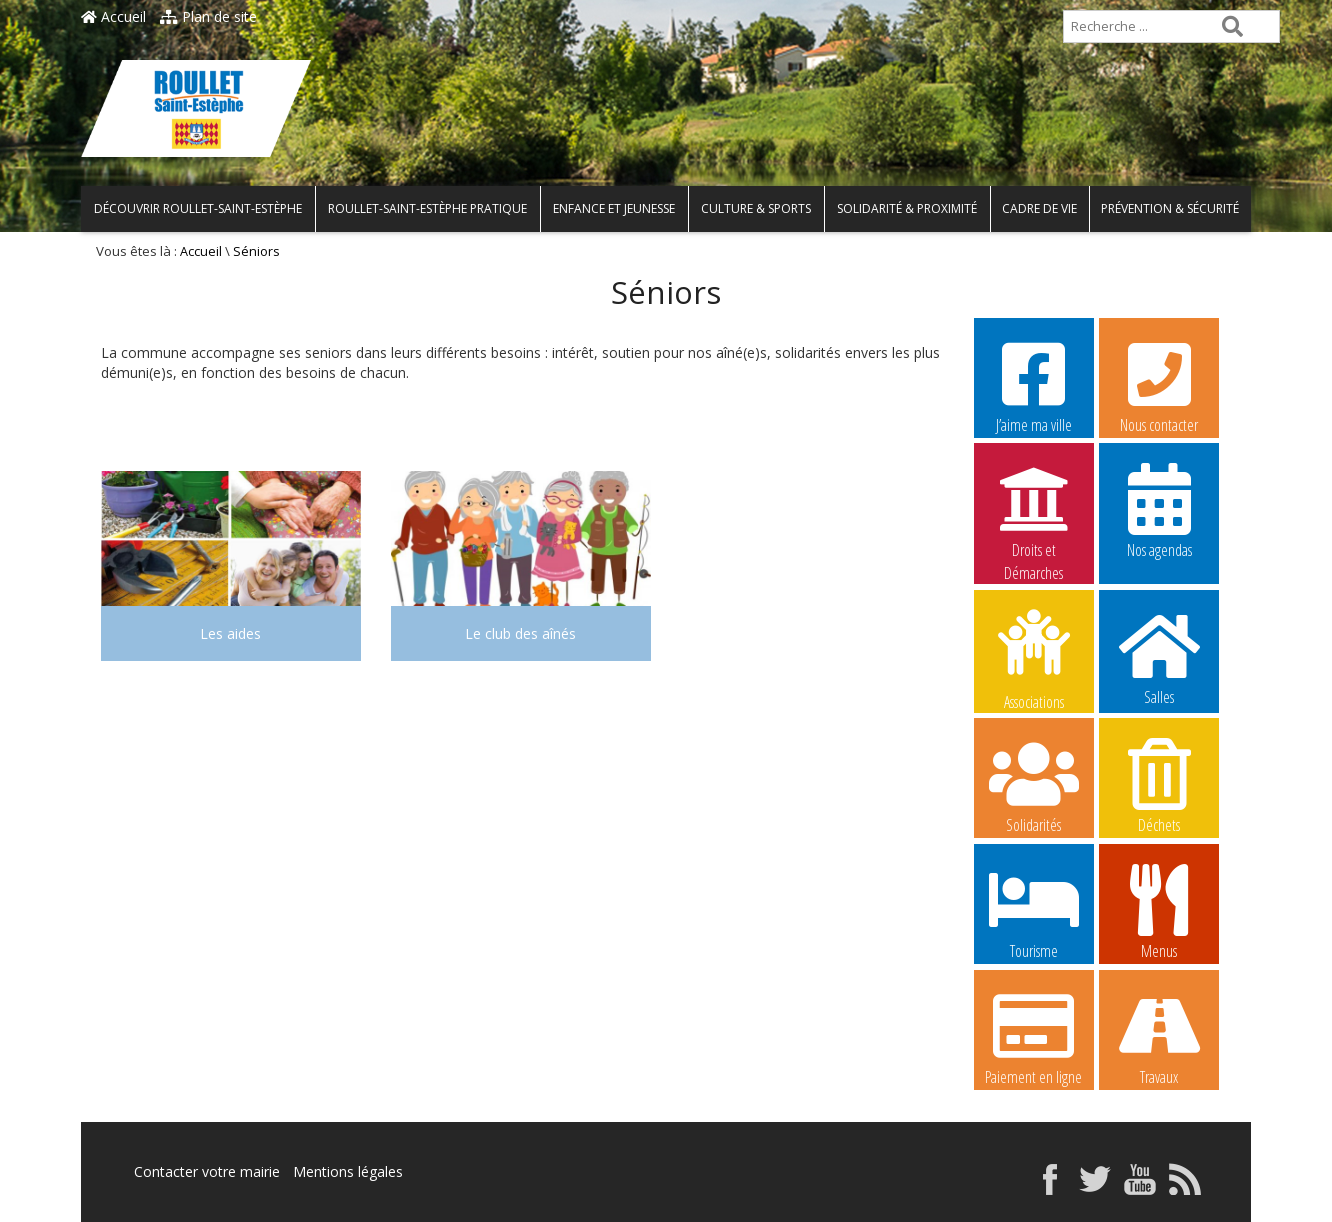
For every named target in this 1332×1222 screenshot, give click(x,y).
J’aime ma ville (1034, 385)
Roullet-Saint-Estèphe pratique (427, 208)
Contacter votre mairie (207, 1171)
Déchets (1159, 785)
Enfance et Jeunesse (614, 208)
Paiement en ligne (1034, 1037)
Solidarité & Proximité (907, 208)
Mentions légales (348, 1171)
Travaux (1159, 1037)
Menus (1159, 911)
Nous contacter (1159, 385)
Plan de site (208, 16)
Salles (1159, 657)
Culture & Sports (756, 208)
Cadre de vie (1039, 208)
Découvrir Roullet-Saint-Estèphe (198, 208)
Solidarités (1034, 785)
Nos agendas (1159, 510)
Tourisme (1034, 911)
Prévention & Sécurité (1170, 208)
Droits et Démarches (1034, 511)
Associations (1034, 658)
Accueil (113, 16)
